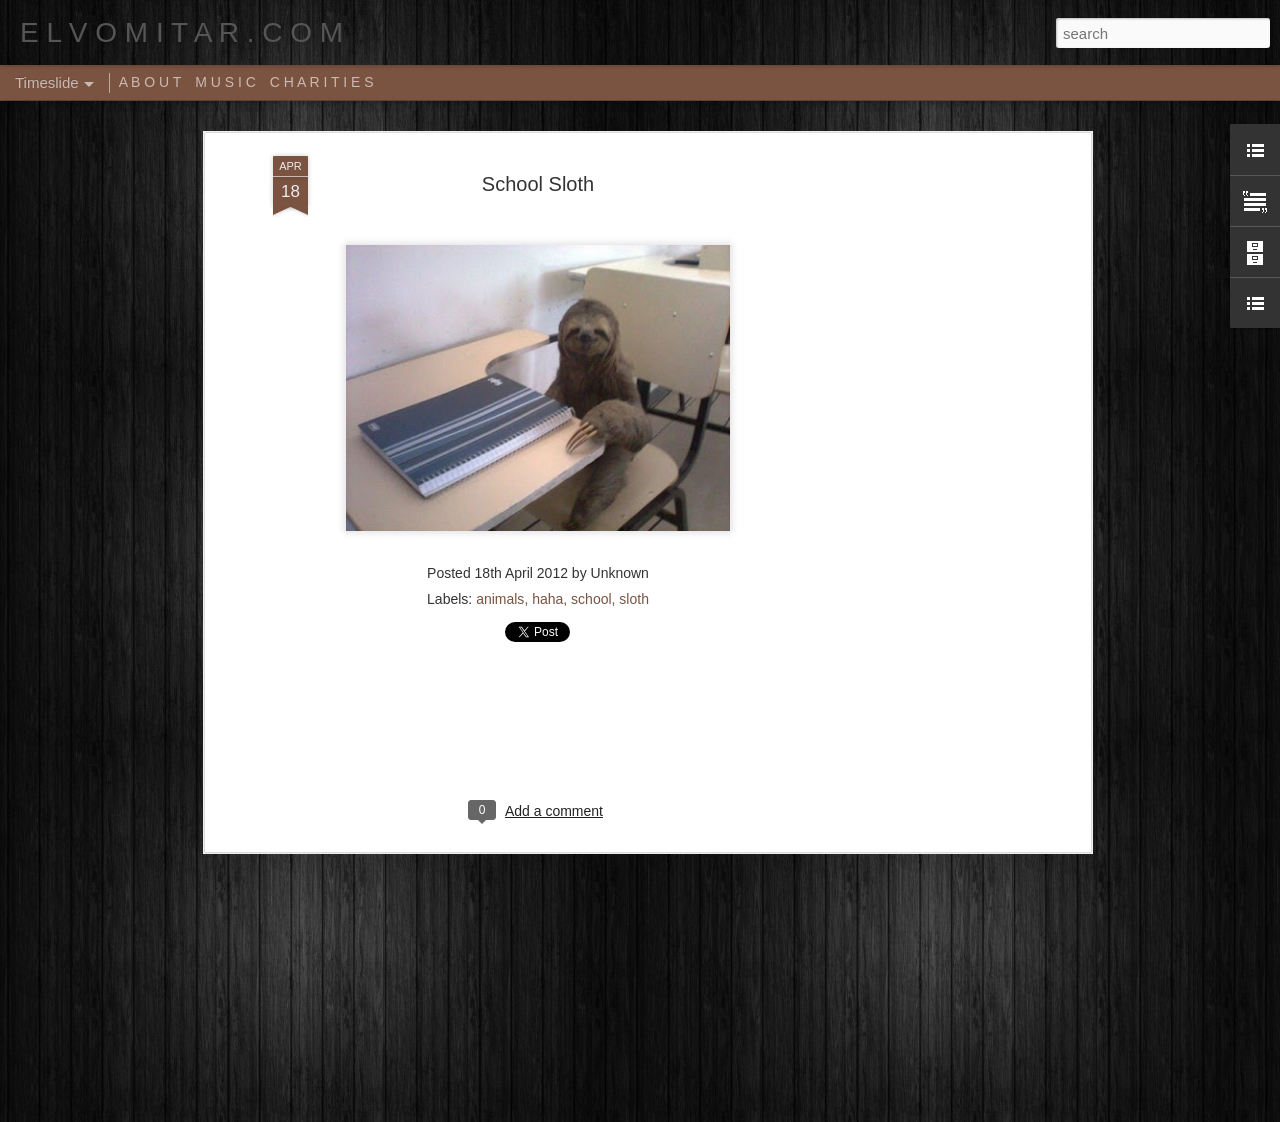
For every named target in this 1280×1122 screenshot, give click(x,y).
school (591, 541)
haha (547, 541)
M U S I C (225, 82)
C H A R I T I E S (322, 82)
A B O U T (150, 82)
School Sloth (538, 126)
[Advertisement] (913, 413)
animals (500, 541)
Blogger (702, 1111)
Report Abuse (761, 1111)
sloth (634, 541)
